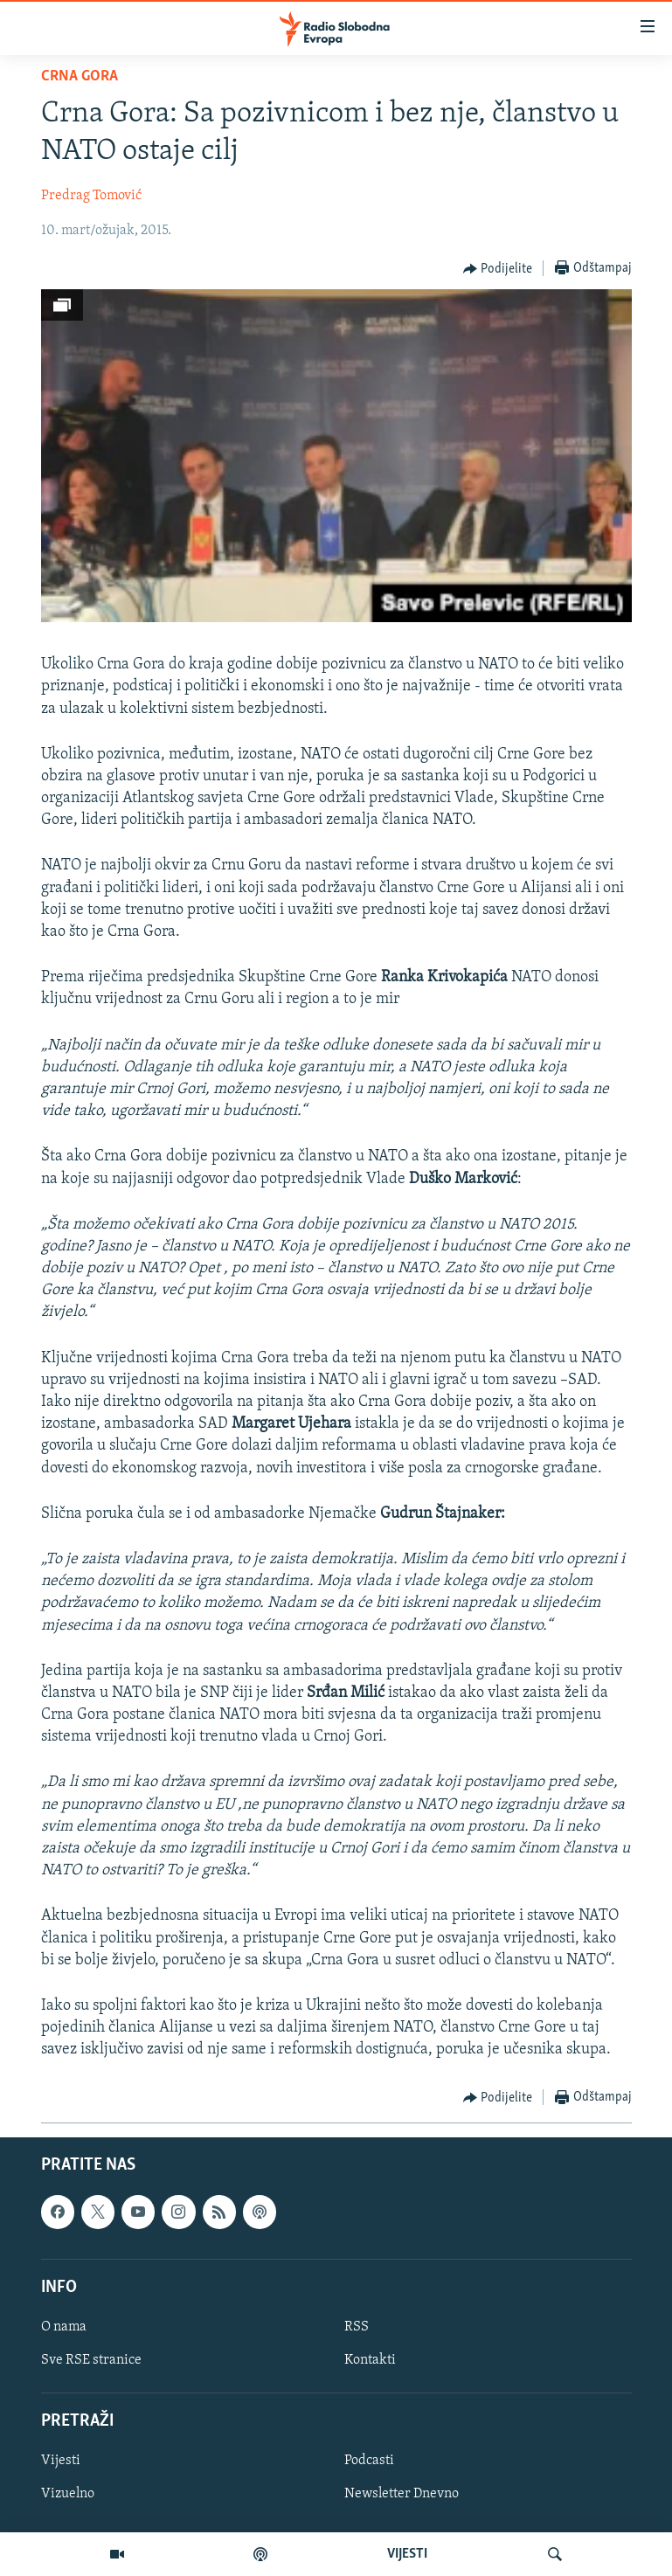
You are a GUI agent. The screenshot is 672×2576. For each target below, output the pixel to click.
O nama (64, 2327)
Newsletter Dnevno (401, 2494)
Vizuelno (67, 2494)
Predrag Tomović (91, 196)
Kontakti (370, 2360)
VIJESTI (407, 2554)
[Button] (498, 269)
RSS (356, 2327)
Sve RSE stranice (91, 2360)
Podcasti (369, 2461)
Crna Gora (79, 76)
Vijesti (60, 2461)
